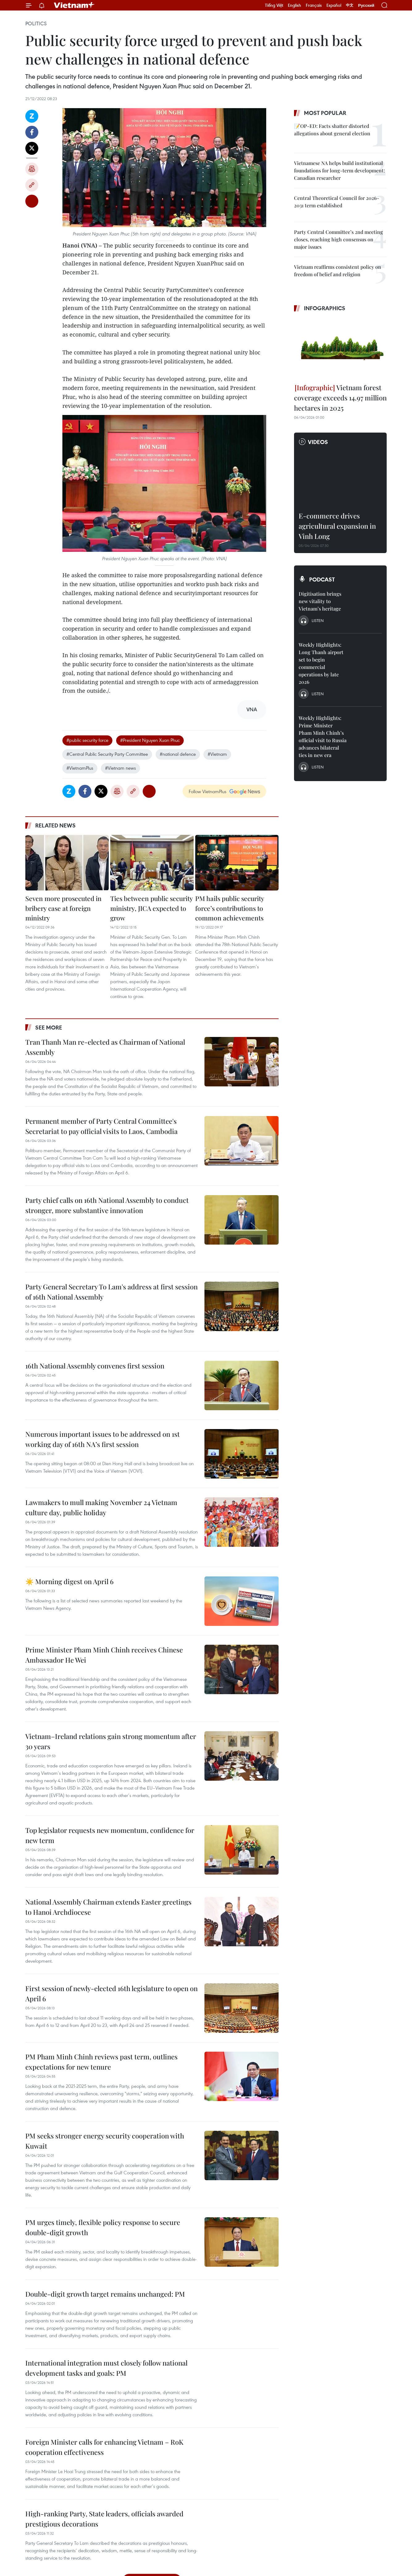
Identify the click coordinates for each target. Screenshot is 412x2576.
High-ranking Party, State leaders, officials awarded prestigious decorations (104, 2518)
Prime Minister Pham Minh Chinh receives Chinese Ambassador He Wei (104, 1654)
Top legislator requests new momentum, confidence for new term (109, 1835)
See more (48, 1027)
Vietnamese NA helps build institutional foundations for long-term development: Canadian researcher (339, 170)
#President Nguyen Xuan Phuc (150, 740)
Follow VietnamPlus (207, 791)
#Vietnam (217, 754)
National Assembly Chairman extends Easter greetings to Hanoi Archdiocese (108, 1907)
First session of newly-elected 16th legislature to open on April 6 (111, 1993)
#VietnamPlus (79, 768)
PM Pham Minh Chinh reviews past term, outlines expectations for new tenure (101, 2061)
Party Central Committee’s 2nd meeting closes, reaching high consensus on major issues (338, 239)
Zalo (31, 116)
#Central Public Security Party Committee (107, 754)
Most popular (325, 112)
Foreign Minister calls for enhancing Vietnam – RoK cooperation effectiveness (104, 2447)
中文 (349, 5)
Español (333, 5)
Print (31, 169)
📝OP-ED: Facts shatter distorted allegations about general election (332, 130)
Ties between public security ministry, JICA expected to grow (151, 908)
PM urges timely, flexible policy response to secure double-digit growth (102, 2227)
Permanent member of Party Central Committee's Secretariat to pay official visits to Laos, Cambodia (101, 1126)
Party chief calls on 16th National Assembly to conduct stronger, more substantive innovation (107, 1205)
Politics (36, 23)
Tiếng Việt (274, 5)
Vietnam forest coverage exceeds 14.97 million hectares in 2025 (340, 397)
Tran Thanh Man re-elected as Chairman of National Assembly (105, 1047)
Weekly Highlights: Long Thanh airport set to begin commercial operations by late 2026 (321, 663)
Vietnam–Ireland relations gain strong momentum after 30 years (110, 1741)
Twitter (31, 148)
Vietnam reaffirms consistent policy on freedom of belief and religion (337, 270)
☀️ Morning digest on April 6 (69, 1581)
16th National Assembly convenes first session (94, 1365)
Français (314, 5)
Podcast (322, 579)
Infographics (324, 308)
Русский (366, 5)
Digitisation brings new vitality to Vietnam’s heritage (320, 601)
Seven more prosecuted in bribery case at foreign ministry (63, 908)
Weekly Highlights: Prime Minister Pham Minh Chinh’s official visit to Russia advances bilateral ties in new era (323, 736)
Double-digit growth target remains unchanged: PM (105, 2294)
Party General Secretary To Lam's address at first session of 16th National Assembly (111, 1291)
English (294, 5)
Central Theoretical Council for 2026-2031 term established (336, 202)
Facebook (31, 132)
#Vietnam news (120, 768)
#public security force (87, 740)
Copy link (31, 185)
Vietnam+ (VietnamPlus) (74, 5)
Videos (318, 442)
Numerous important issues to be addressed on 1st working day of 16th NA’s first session (102, 1439)
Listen (318, 620)
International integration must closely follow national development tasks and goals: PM (106, 2368)
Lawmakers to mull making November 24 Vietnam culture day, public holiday (101, 1507)
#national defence (178, 754)
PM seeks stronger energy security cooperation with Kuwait (104, 2141)
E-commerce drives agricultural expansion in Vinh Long (337, 526)
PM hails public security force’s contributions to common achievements (229, 908)
